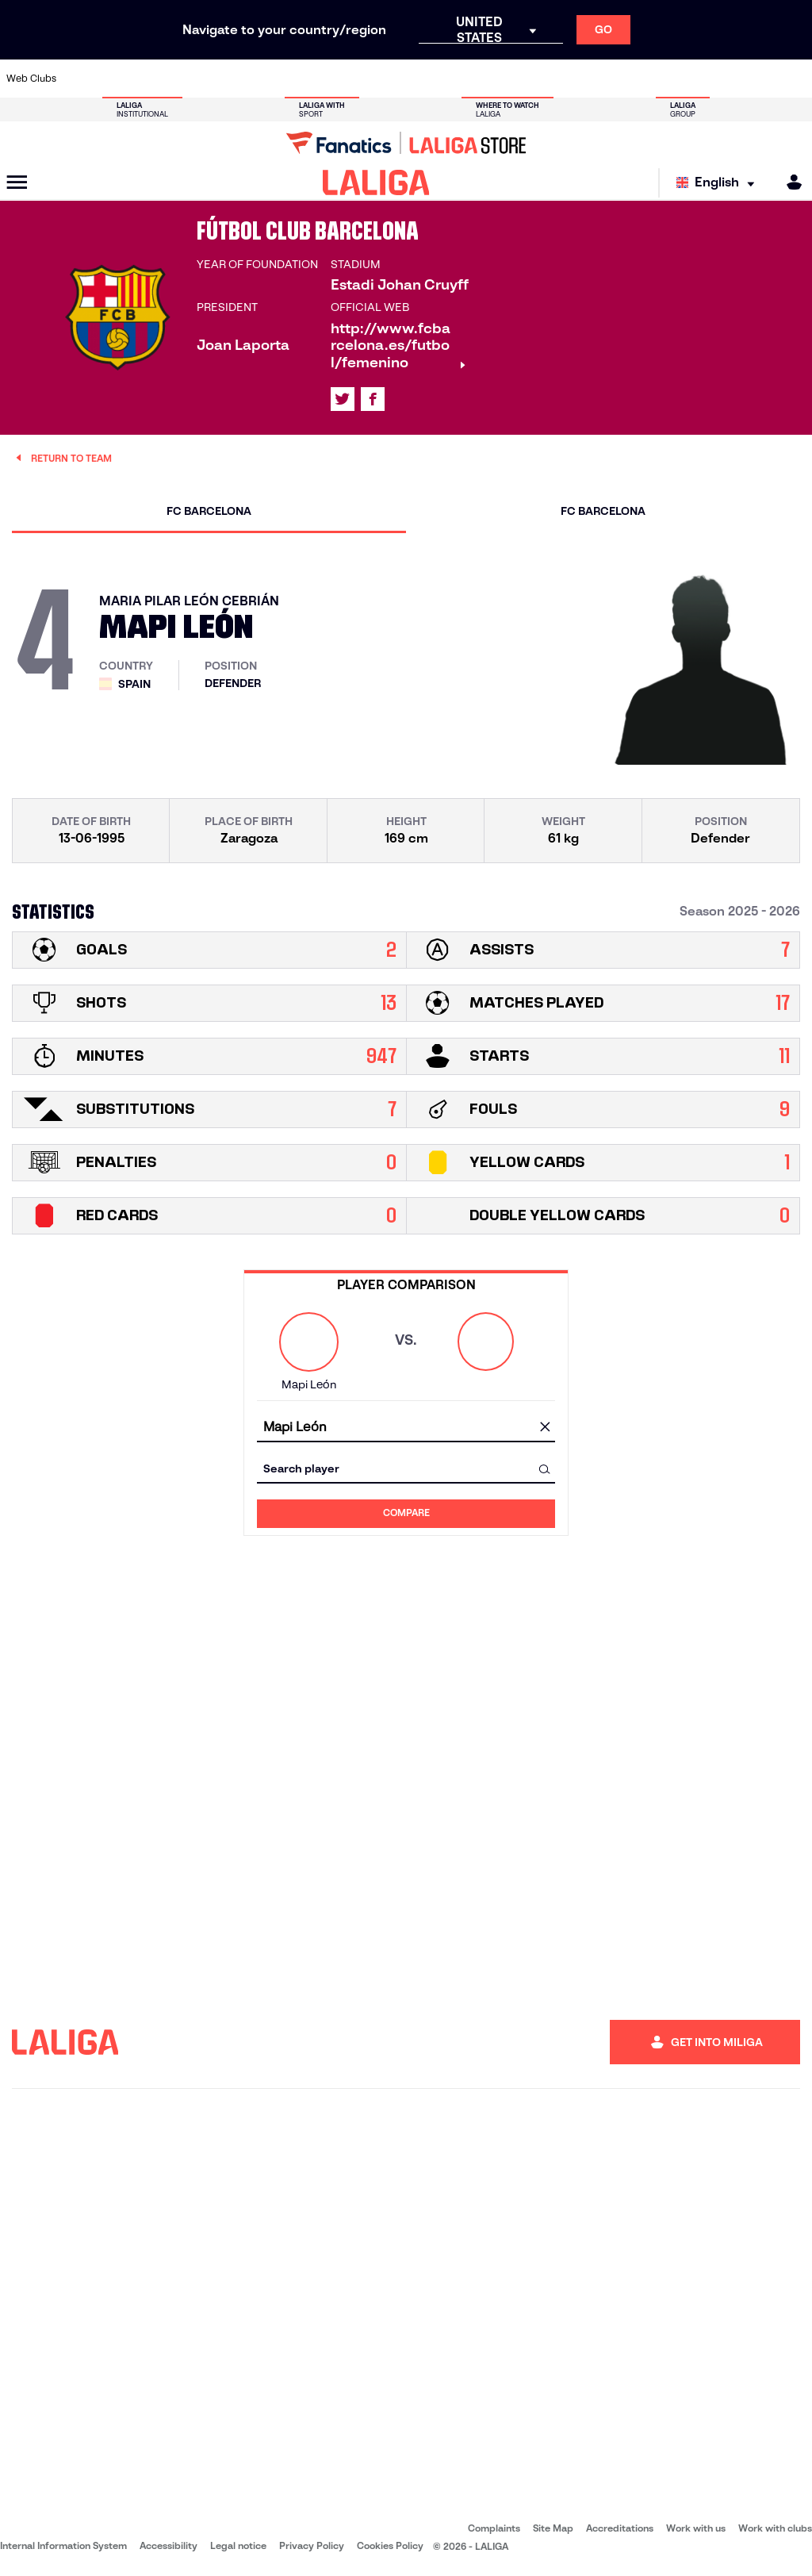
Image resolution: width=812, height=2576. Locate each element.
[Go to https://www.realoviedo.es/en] (644, 78)
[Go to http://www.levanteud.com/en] (381, 78)
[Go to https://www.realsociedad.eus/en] (681, 78)
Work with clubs (775, 2528)
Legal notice (238, 2545)
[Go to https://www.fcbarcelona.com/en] (270, 78)
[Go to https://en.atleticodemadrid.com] (120, 78)
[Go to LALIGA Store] (406, 143)
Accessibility (168, 2545)
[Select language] (719, 183)
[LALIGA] (376, 182)
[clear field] (544, 1428)
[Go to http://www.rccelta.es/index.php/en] (457, 78)
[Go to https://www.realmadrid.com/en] (607, 78)
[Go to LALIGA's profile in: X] (342, 399)
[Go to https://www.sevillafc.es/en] (719, 78)
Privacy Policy (311, 2545)
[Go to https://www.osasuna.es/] (157, 78)
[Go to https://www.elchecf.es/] (231, 78)
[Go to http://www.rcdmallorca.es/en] (531, 78)
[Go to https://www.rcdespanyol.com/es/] (494, 78)
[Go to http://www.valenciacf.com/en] (756, 78)
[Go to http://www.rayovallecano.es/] (419, 78)
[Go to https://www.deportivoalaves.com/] (194, 78)
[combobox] (406, 1428)
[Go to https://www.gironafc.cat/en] (344, 78)
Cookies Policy (390, 2545)
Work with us (696, 2528)
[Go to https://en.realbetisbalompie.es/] (569, 78)
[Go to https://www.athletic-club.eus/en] (82, 78)
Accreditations (619, 2528)
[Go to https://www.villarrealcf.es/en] (794, 78)
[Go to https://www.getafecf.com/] (307, 78)
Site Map (553, 2528)
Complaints (494, 2528)
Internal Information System (63, 2545)
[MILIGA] (789, 182)
